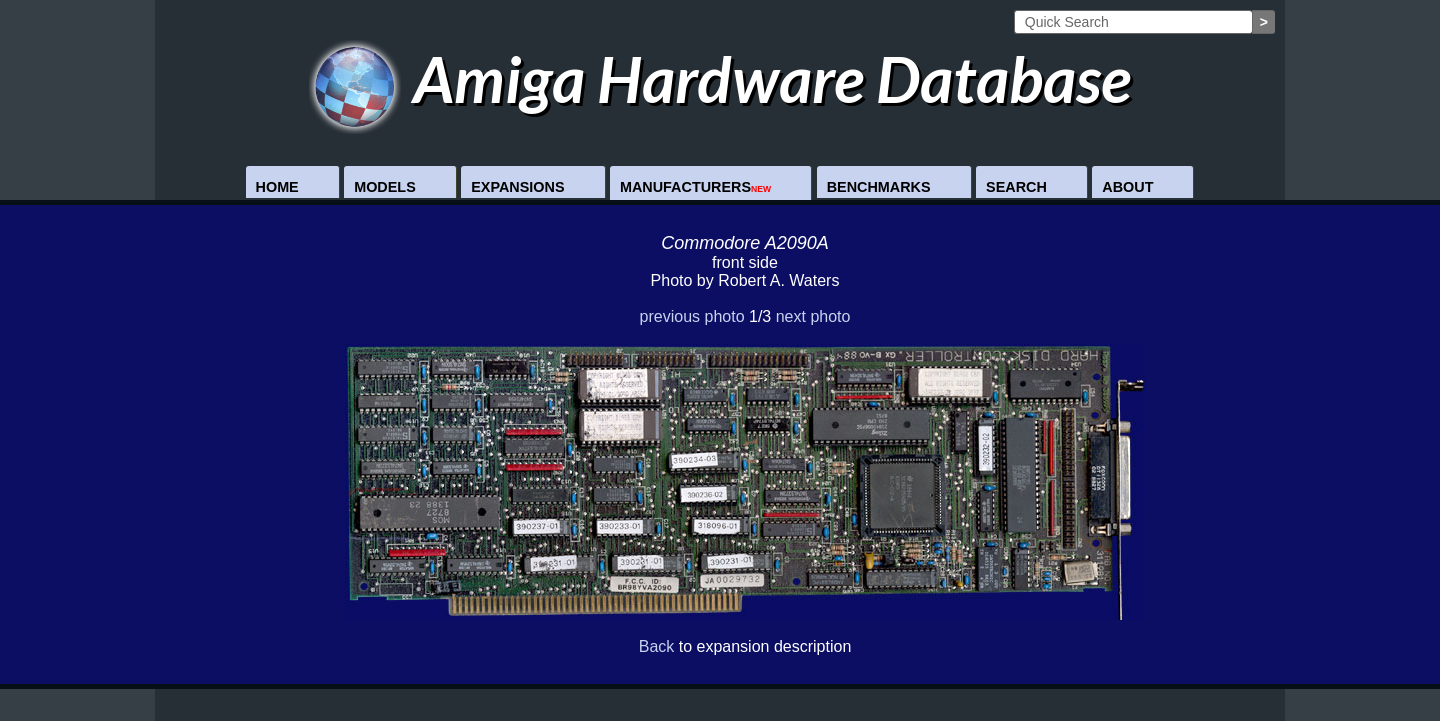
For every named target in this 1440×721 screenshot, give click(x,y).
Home (277, 187)
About (1127, 187)
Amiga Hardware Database (720, 78)
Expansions (517, 187)
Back (657, 646)
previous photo (692, 316)
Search (1016, 187)
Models (385, 187)
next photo (813, 316)
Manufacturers (695, 187)
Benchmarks (879, 187)
